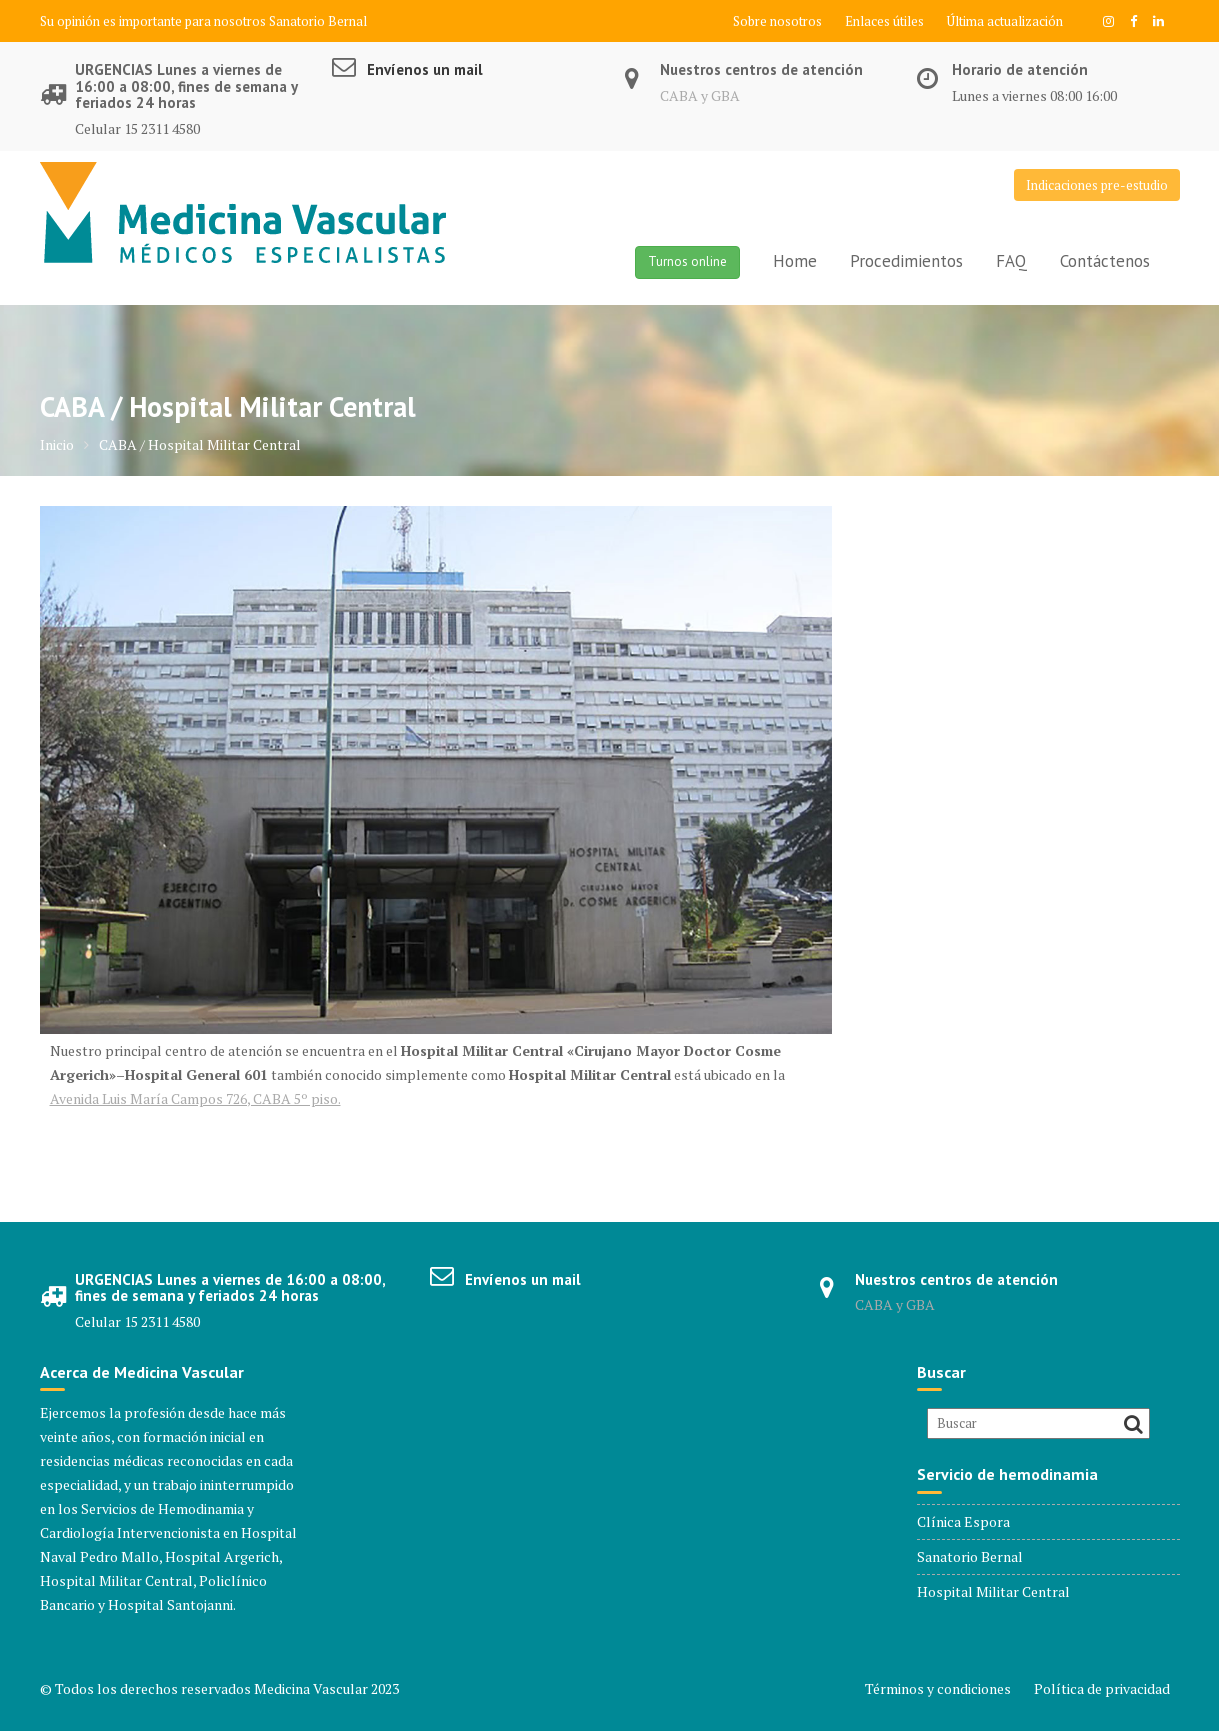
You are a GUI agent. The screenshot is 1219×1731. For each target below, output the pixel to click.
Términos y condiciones (938, 1688)
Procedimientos (906, 261)
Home (795, 261)
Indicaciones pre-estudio (1097, 185)
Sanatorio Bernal (318, 21)
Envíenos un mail (425, 69)
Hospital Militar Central (993, 1591)
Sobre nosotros (777, 21)
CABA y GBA (700, 95)
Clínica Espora (963, 1521)
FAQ (1011, 261)
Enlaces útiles (884, 21)
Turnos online (687, 261)
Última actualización (1005, 21)
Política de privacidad (1102, 1688)
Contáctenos (1105, 261)
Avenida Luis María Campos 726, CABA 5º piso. (195, 1098)
